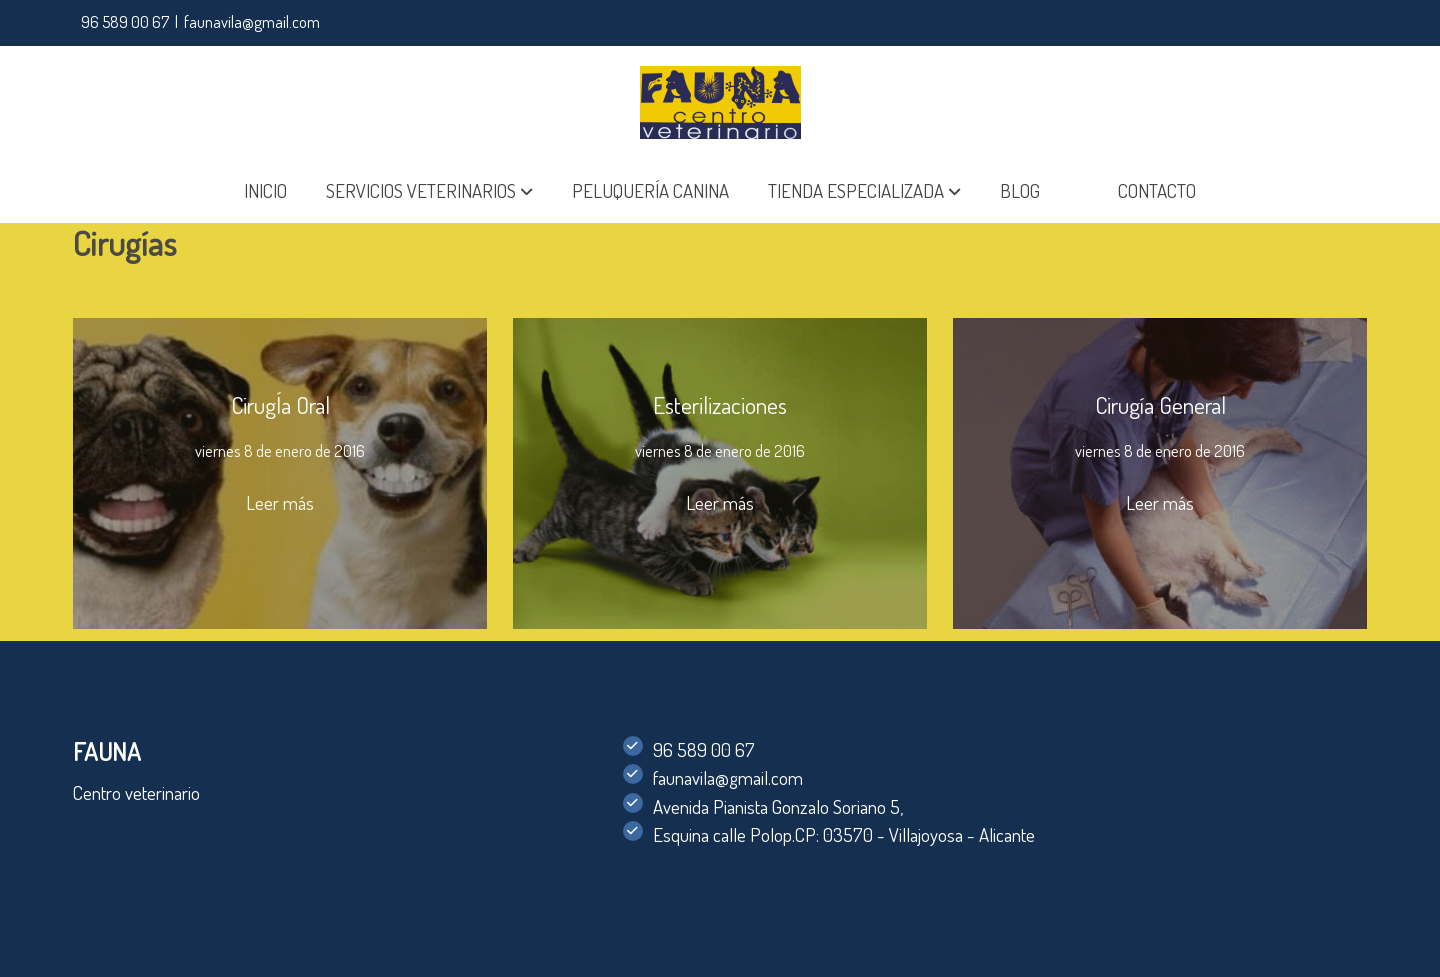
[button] (429, 191)
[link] (720, 102)
